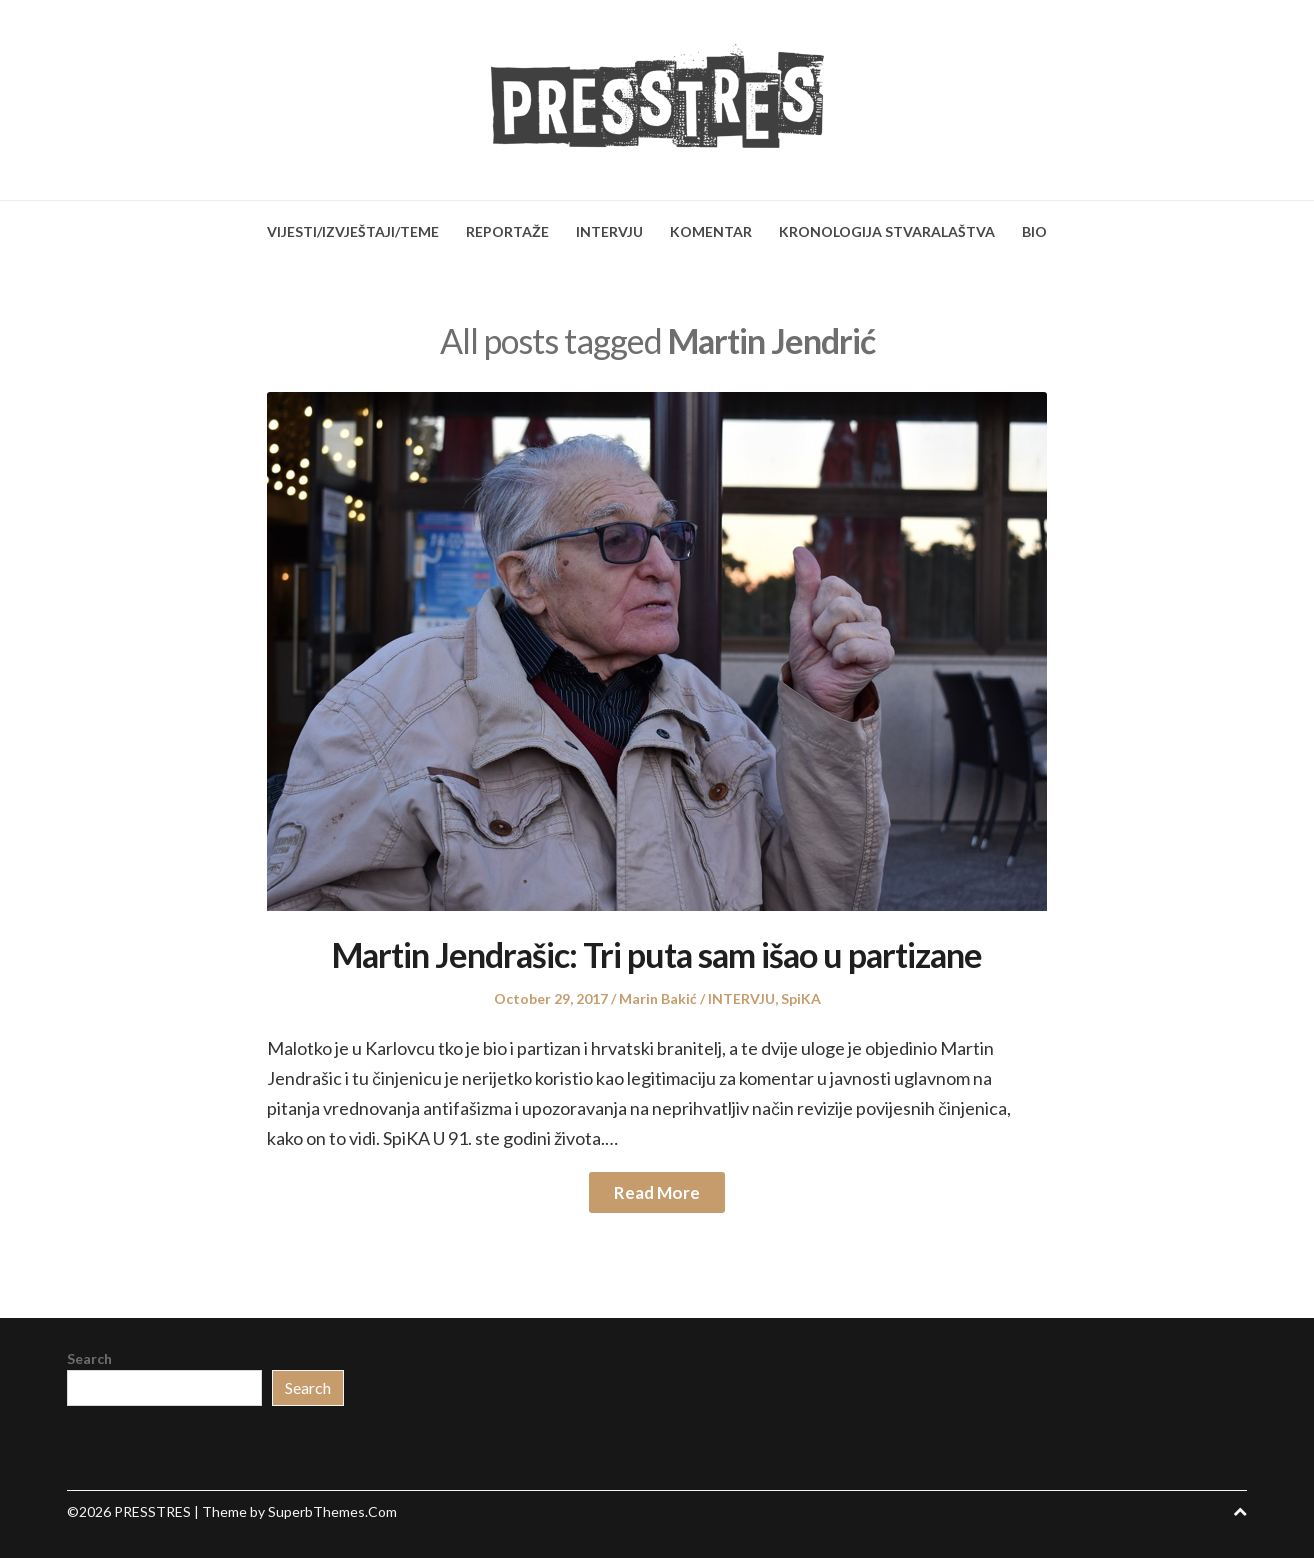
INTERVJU (609, 231)
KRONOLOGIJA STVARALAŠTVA (887, 231)
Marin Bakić (658, 998)
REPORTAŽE (507, 231)
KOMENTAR (711, 231)
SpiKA (801, 998)
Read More (657, 1192)
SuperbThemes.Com (332, 1511)
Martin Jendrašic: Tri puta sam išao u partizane (657, 954)
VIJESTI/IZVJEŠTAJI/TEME (353, 231)
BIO (1034, 231)
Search (89, 1358)
